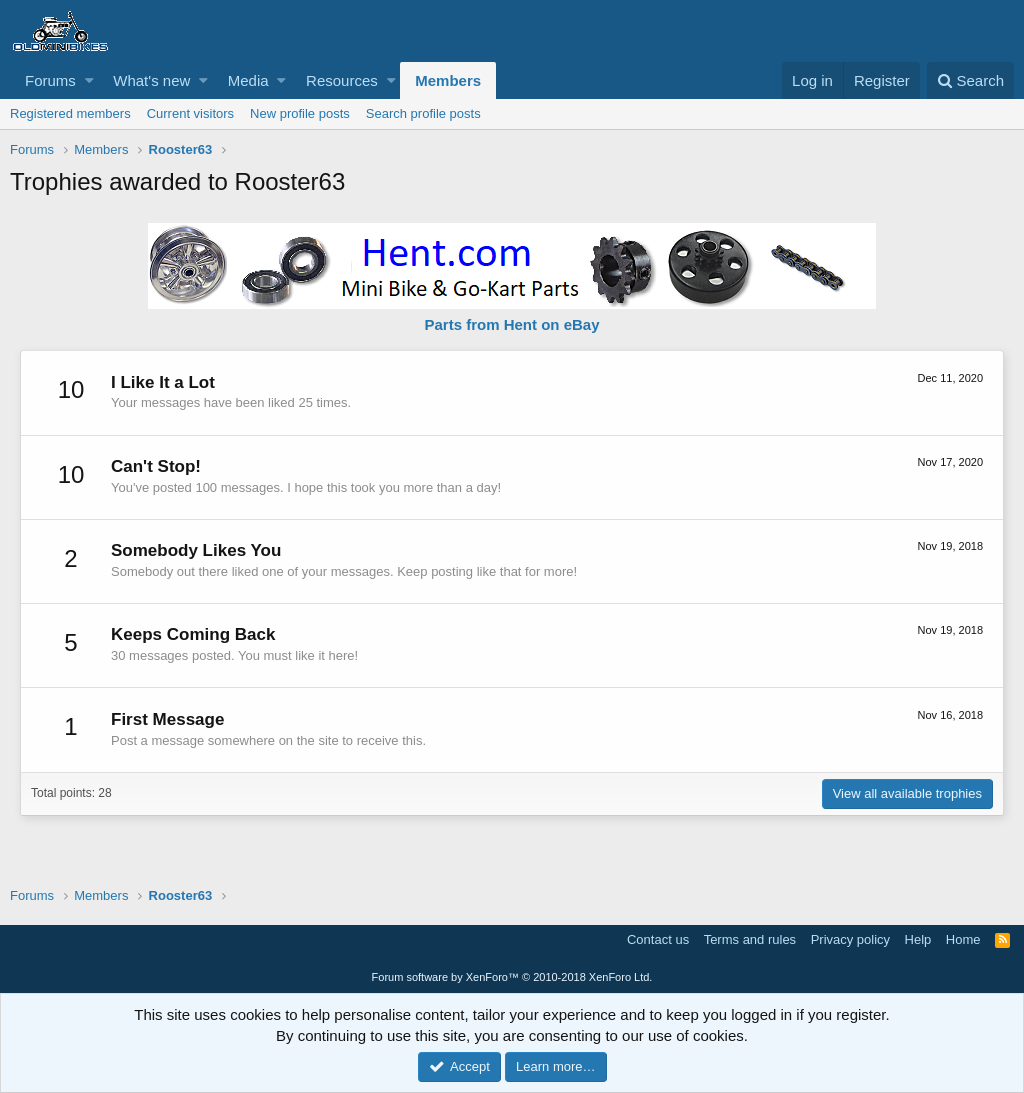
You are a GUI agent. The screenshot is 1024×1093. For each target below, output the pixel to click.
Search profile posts (423, 113)
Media (248, 80)
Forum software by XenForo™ (512, 977)
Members (448, 80)
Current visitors (190, 113)
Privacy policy (850, 939)
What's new (151, 80)
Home (963, 939)
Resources (342, 80)
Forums (50, 80)
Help (918, 939)
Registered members (70, 113)
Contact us (658, 939)
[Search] (970, 80)
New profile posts (300, 113)
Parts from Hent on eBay (511, 324)
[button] (89, 80)
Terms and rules (750, 939)
